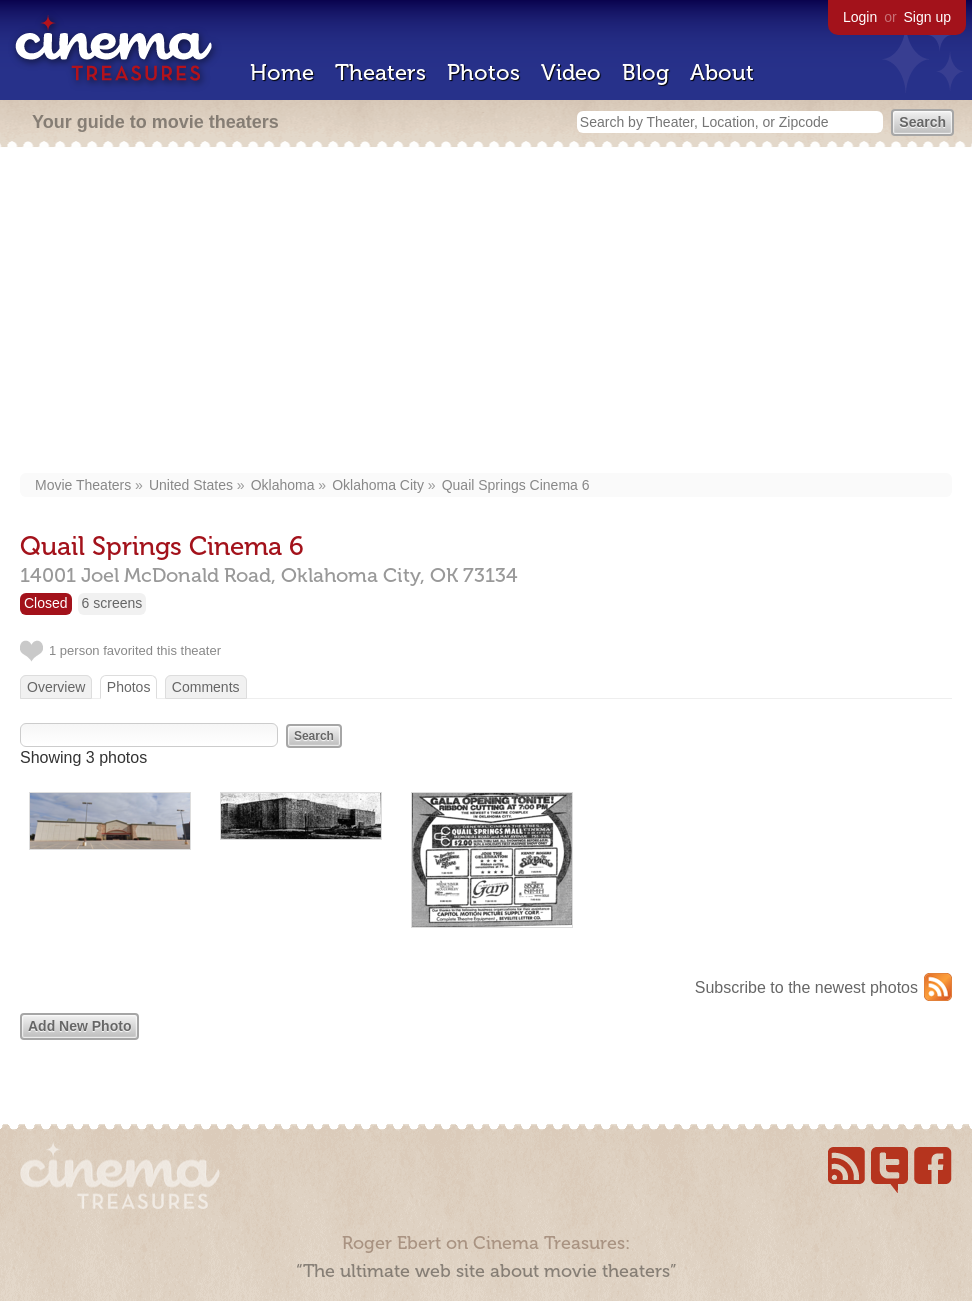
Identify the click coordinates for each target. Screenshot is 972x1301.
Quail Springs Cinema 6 (516, 485)
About (722, 72)
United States (191, 485)
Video (571, 72)
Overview (56, 687)
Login (860, 17)
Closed (46, 603)
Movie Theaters (83, 485)
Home (282, 72)
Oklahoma (283, 485)
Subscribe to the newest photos (806, 987)
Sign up (927, 17)
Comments (206, 687)
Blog (645, 72)
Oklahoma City (378, 485)
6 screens (112, 603)
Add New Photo (79, 1026)
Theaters (380, 72)
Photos (483, 72)
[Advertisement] (486, 312)
